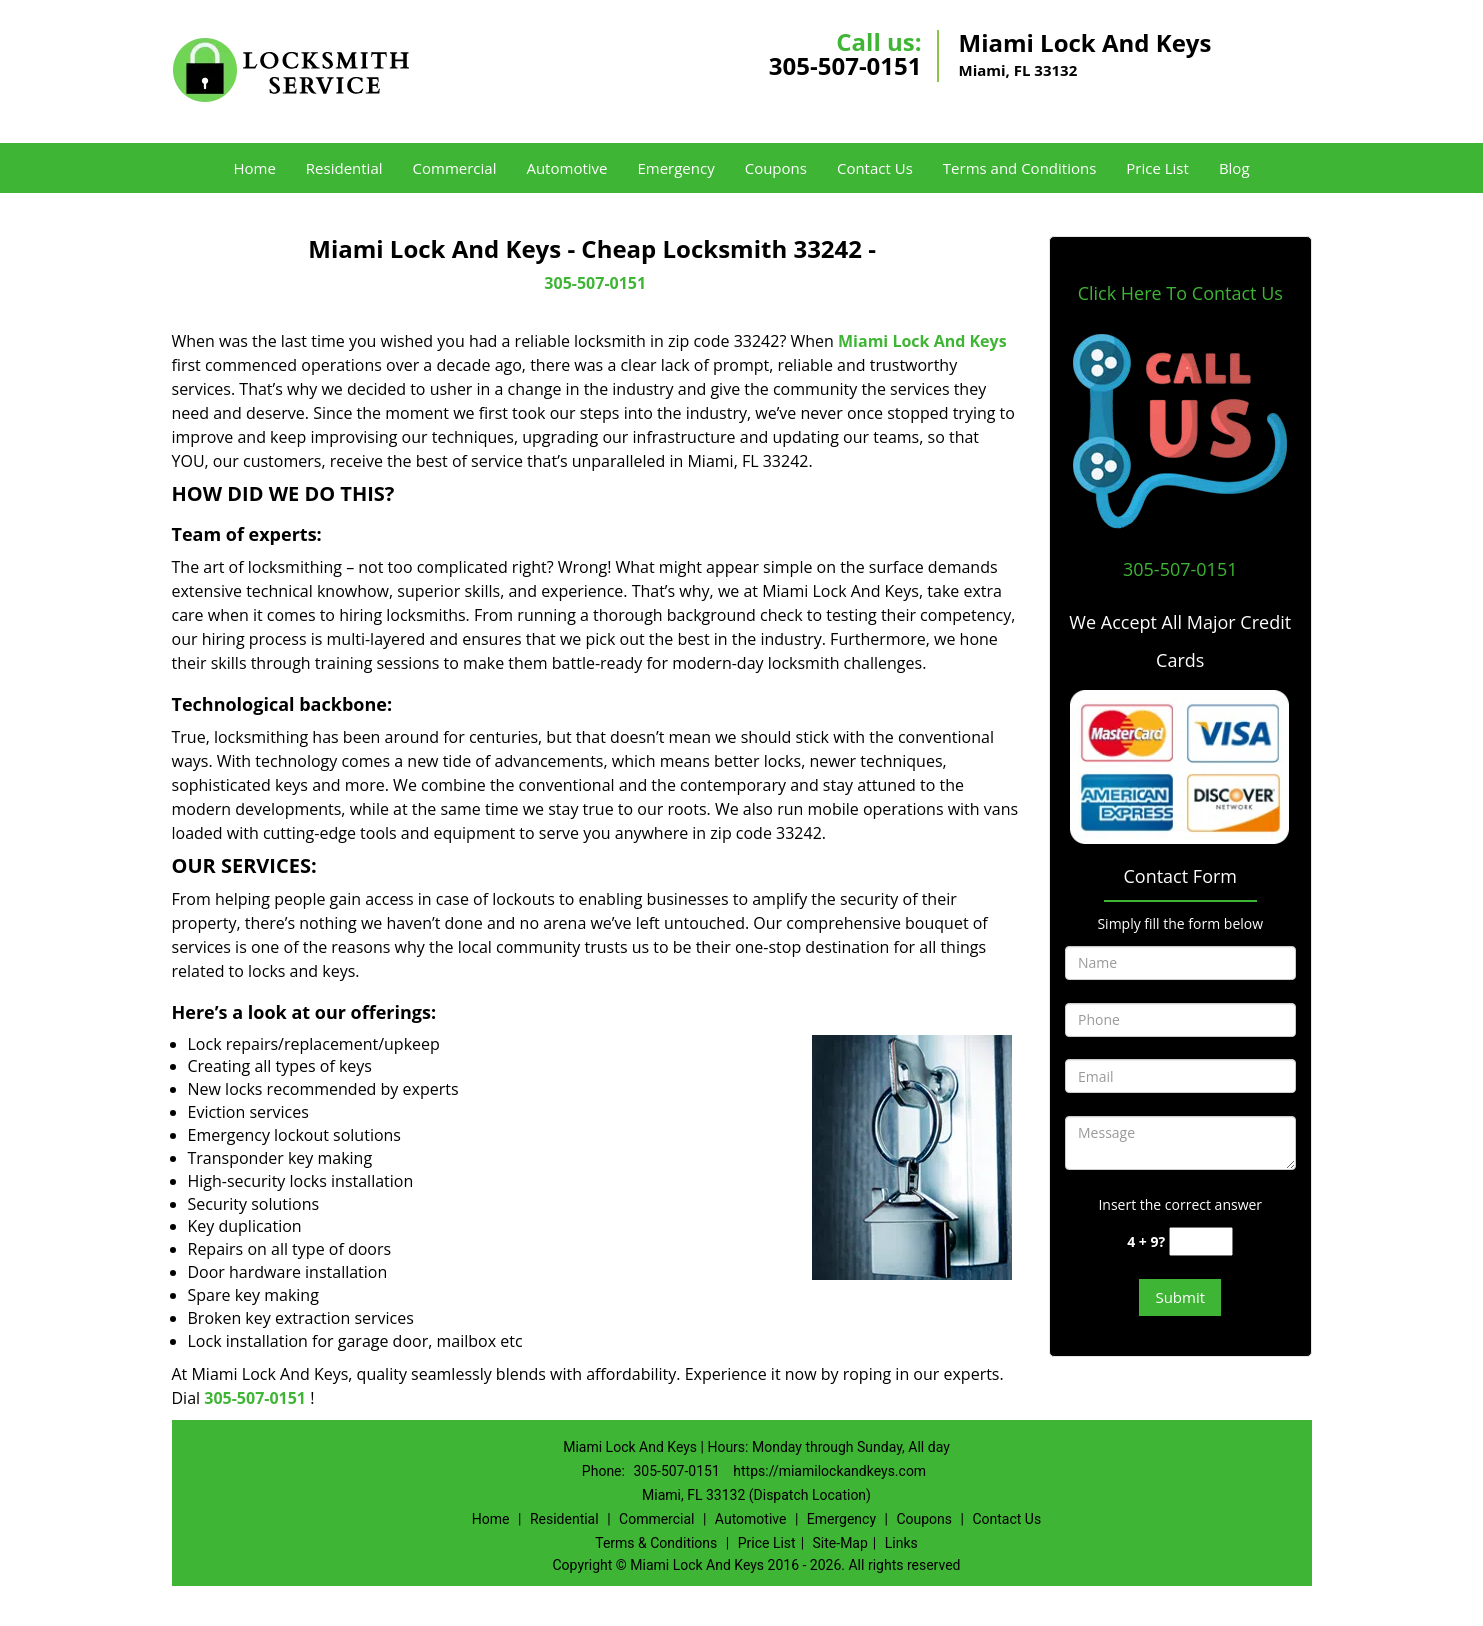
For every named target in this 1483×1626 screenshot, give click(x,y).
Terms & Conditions (656, 1543)
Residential (344, 168)
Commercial (455, 168)
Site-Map (840, 1543)
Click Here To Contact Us (1180, 293)
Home (254, 168)
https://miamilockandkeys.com (829, 1471)
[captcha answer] (1201, 1241)
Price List (1157, 168)
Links (901, 1543)
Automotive (566, 168)
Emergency (675, 168)
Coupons (776, 168)
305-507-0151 (845, 65)
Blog (1234, 168)
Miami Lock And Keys (922, 341)
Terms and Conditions (1020, 168)
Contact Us (875, 168)
